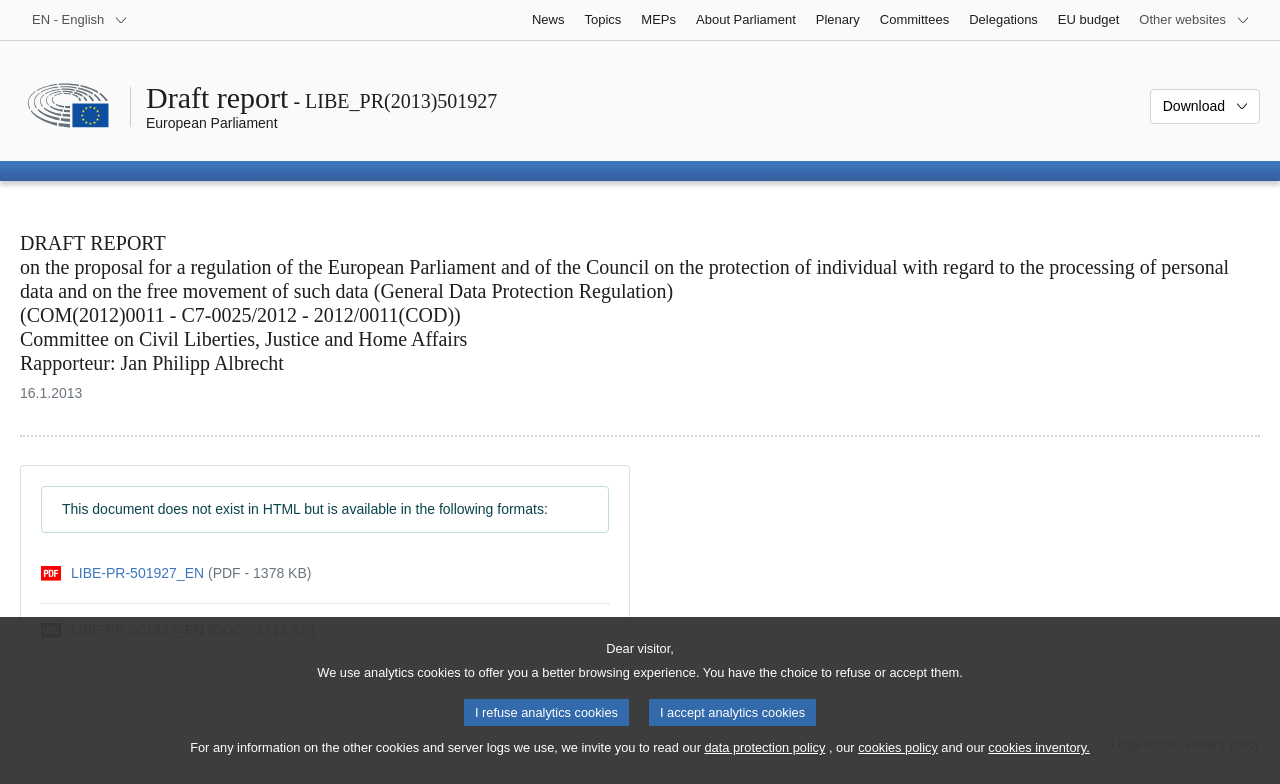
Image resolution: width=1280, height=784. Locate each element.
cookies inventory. (1038, 764)
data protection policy (764, 764)
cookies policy (898, 764)
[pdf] (176, 573)
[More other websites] (1194, 20)
